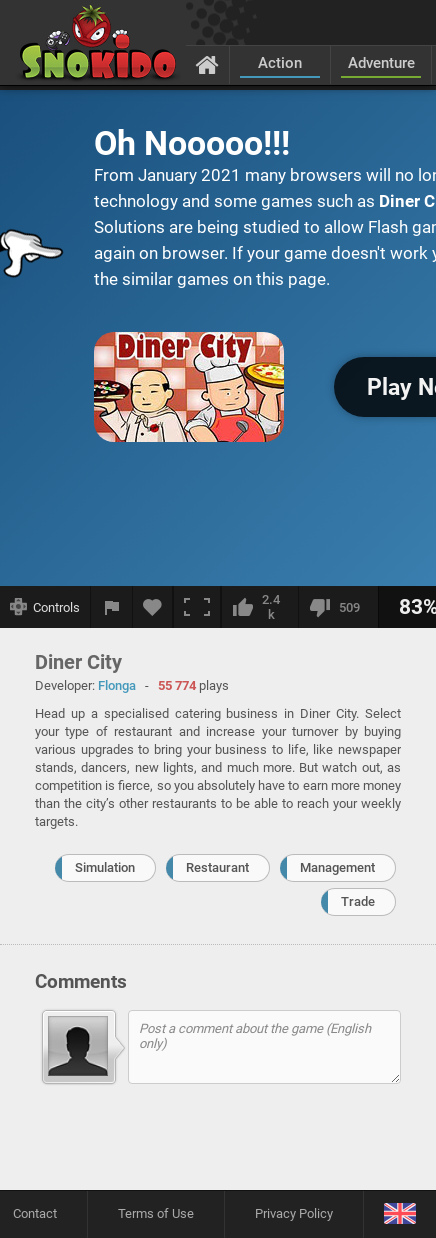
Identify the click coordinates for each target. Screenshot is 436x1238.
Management (337, 867)
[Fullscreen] (197, 607)
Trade (358, 901)
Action (280, 63)
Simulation (105, 867)
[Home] (207, 64)
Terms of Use (156, 1213)
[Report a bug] (112, 607)
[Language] (399, 1214)
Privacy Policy (294, 1213)
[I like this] (259, 607)
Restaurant (217, 867)
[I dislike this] (338, 607)
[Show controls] (45, 607)
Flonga (117, 685)
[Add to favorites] (153, 607)
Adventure (381, 63)
